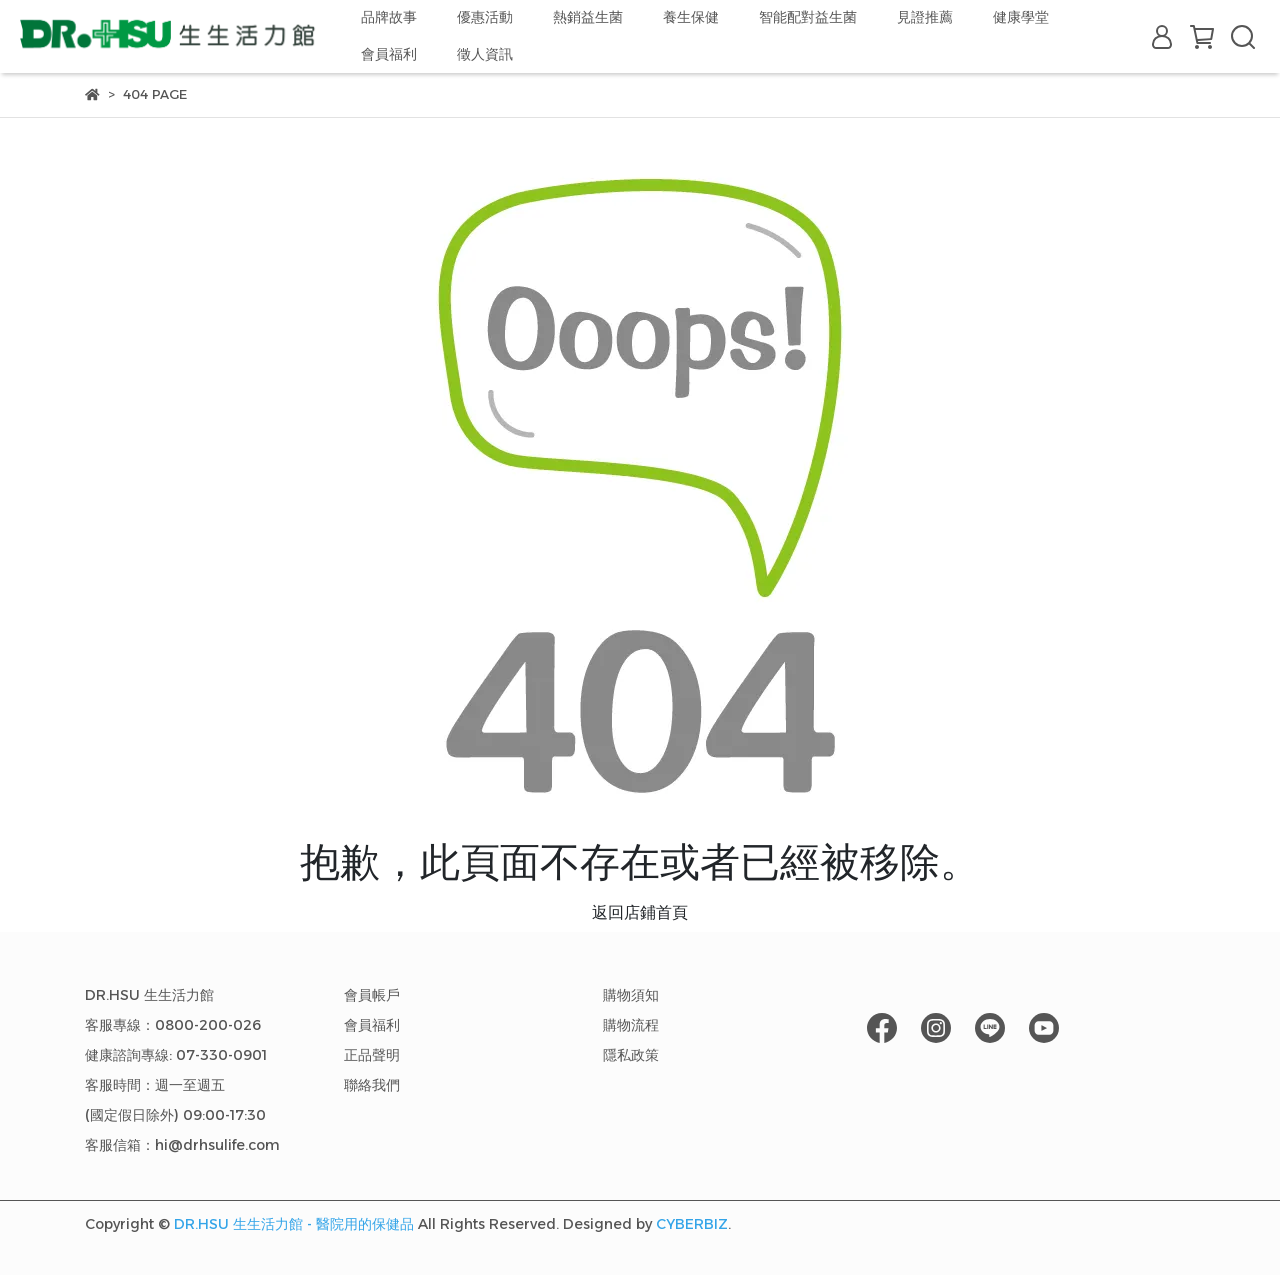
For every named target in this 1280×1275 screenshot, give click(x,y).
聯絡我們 (372, 1085)
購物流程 (631, 1025)
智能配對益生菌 (808, 17)
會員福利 (389, 54)
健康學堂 (1021, 17)
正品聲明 (372, 1055)
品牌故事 (389, 17)
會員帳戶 (372, 995)
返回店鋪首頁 (640, 912)
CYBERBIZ (692, 1224)
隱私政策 (631, 1055)
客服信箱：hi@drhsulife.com (182, 1145)
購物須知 (631, 995)
